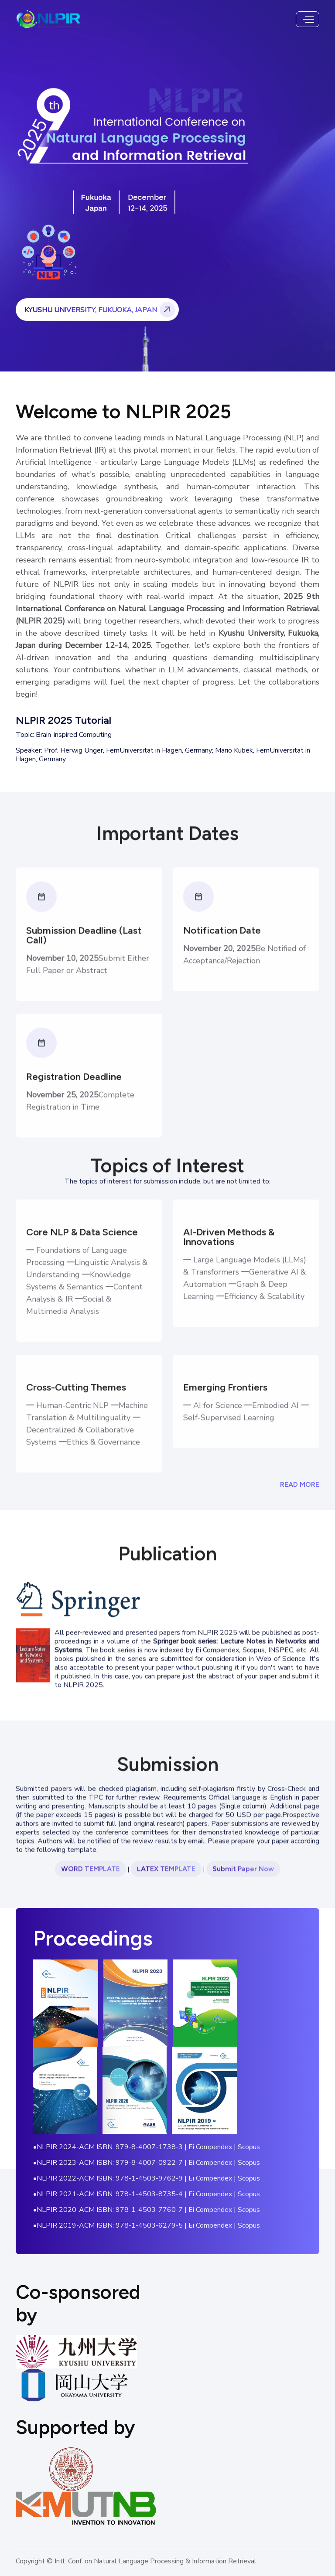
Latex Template (166, 1879)
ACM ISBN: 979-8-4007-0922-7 (131, 2162)
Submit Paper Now (243, 1879)
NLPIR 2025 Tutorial (63, 720)
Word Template (90, 1879)
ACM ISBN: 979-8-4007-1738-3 (131, 2147)
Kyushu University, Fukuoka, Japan (101, 310)
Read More (299, 1484)
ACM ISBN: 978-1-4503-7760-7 (131, 2210)
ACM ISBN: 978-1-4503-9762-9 (131, 2178)
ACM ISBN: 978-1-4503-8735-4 (131, 2194)
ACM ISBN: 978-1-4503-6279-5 (131, 2225)
